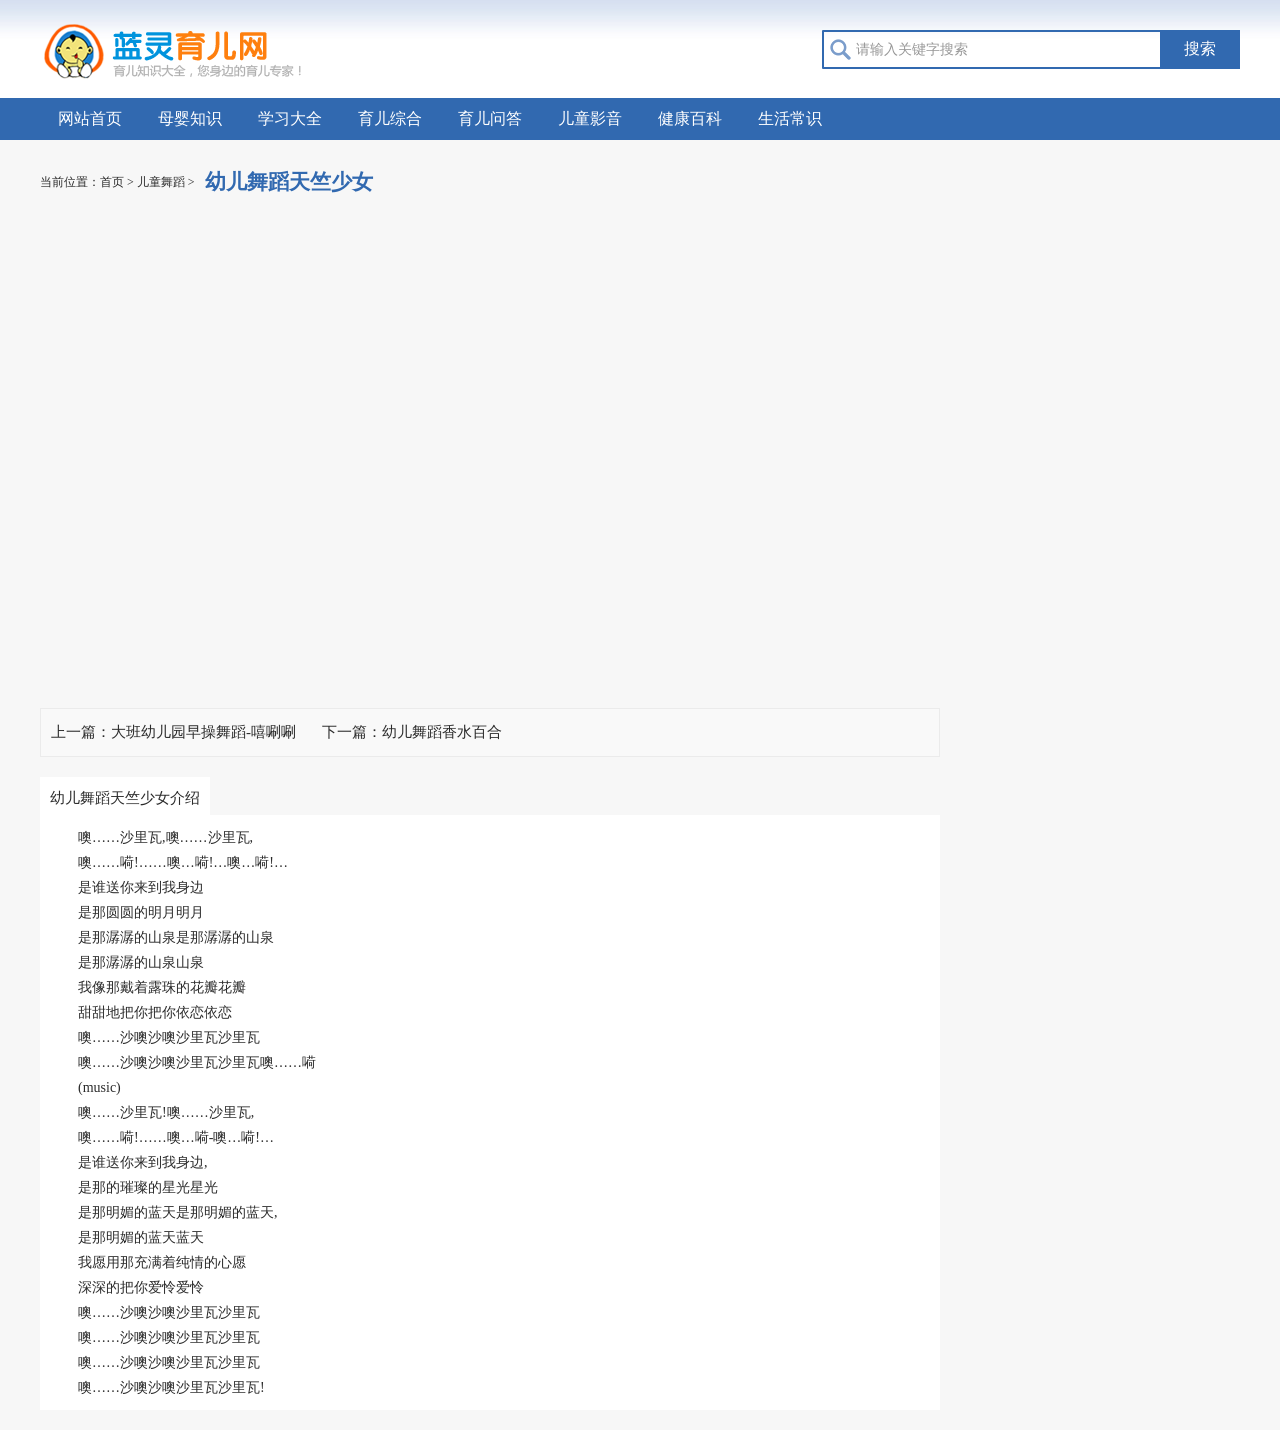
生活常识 (790, 118)
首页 (112, 182)
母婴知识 (190, 118)
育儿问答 (490, 118)
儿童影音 (590, 118)
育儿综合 (390, 118)
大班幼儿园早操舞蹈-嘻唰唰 (203, 732)
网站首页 (90, 118)
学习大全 (290, 118)
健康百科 (690, 118)
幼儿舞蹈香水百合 (442, 732)
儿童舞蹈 (161, 182)
